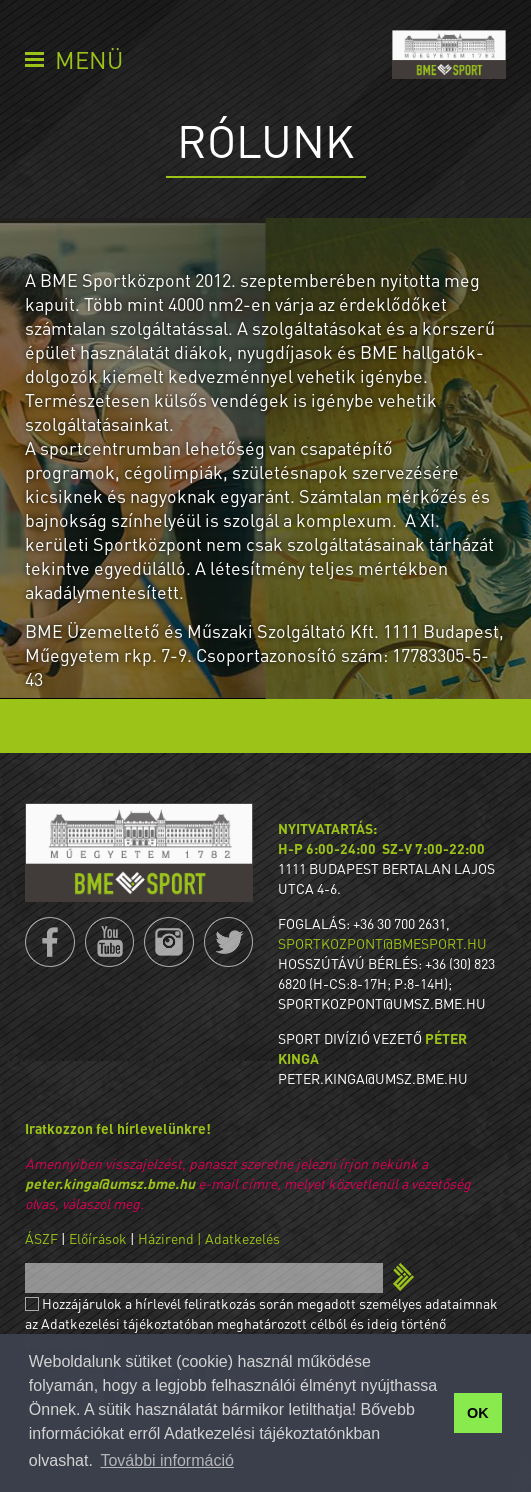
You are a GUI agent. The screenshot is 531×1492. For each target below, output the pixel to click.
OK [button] (478, 1413)
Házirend (166, 1238)
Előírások (98, 1238)
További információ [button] (166, 1460)
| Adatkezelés (238, 1238)
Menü (89, 59)
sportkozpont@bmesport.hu (382, 943)
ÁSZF (41, 1238)
